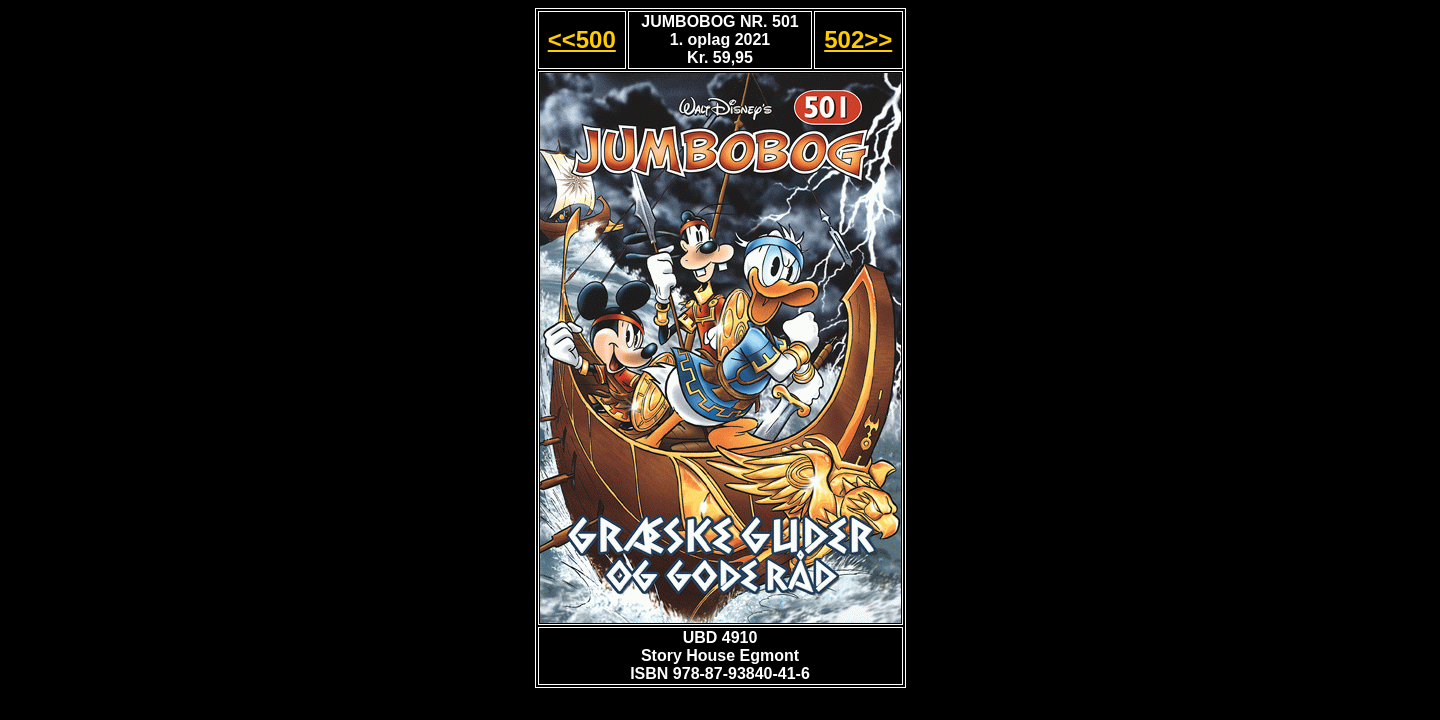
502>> (858, 39)
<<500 (582, 39)
